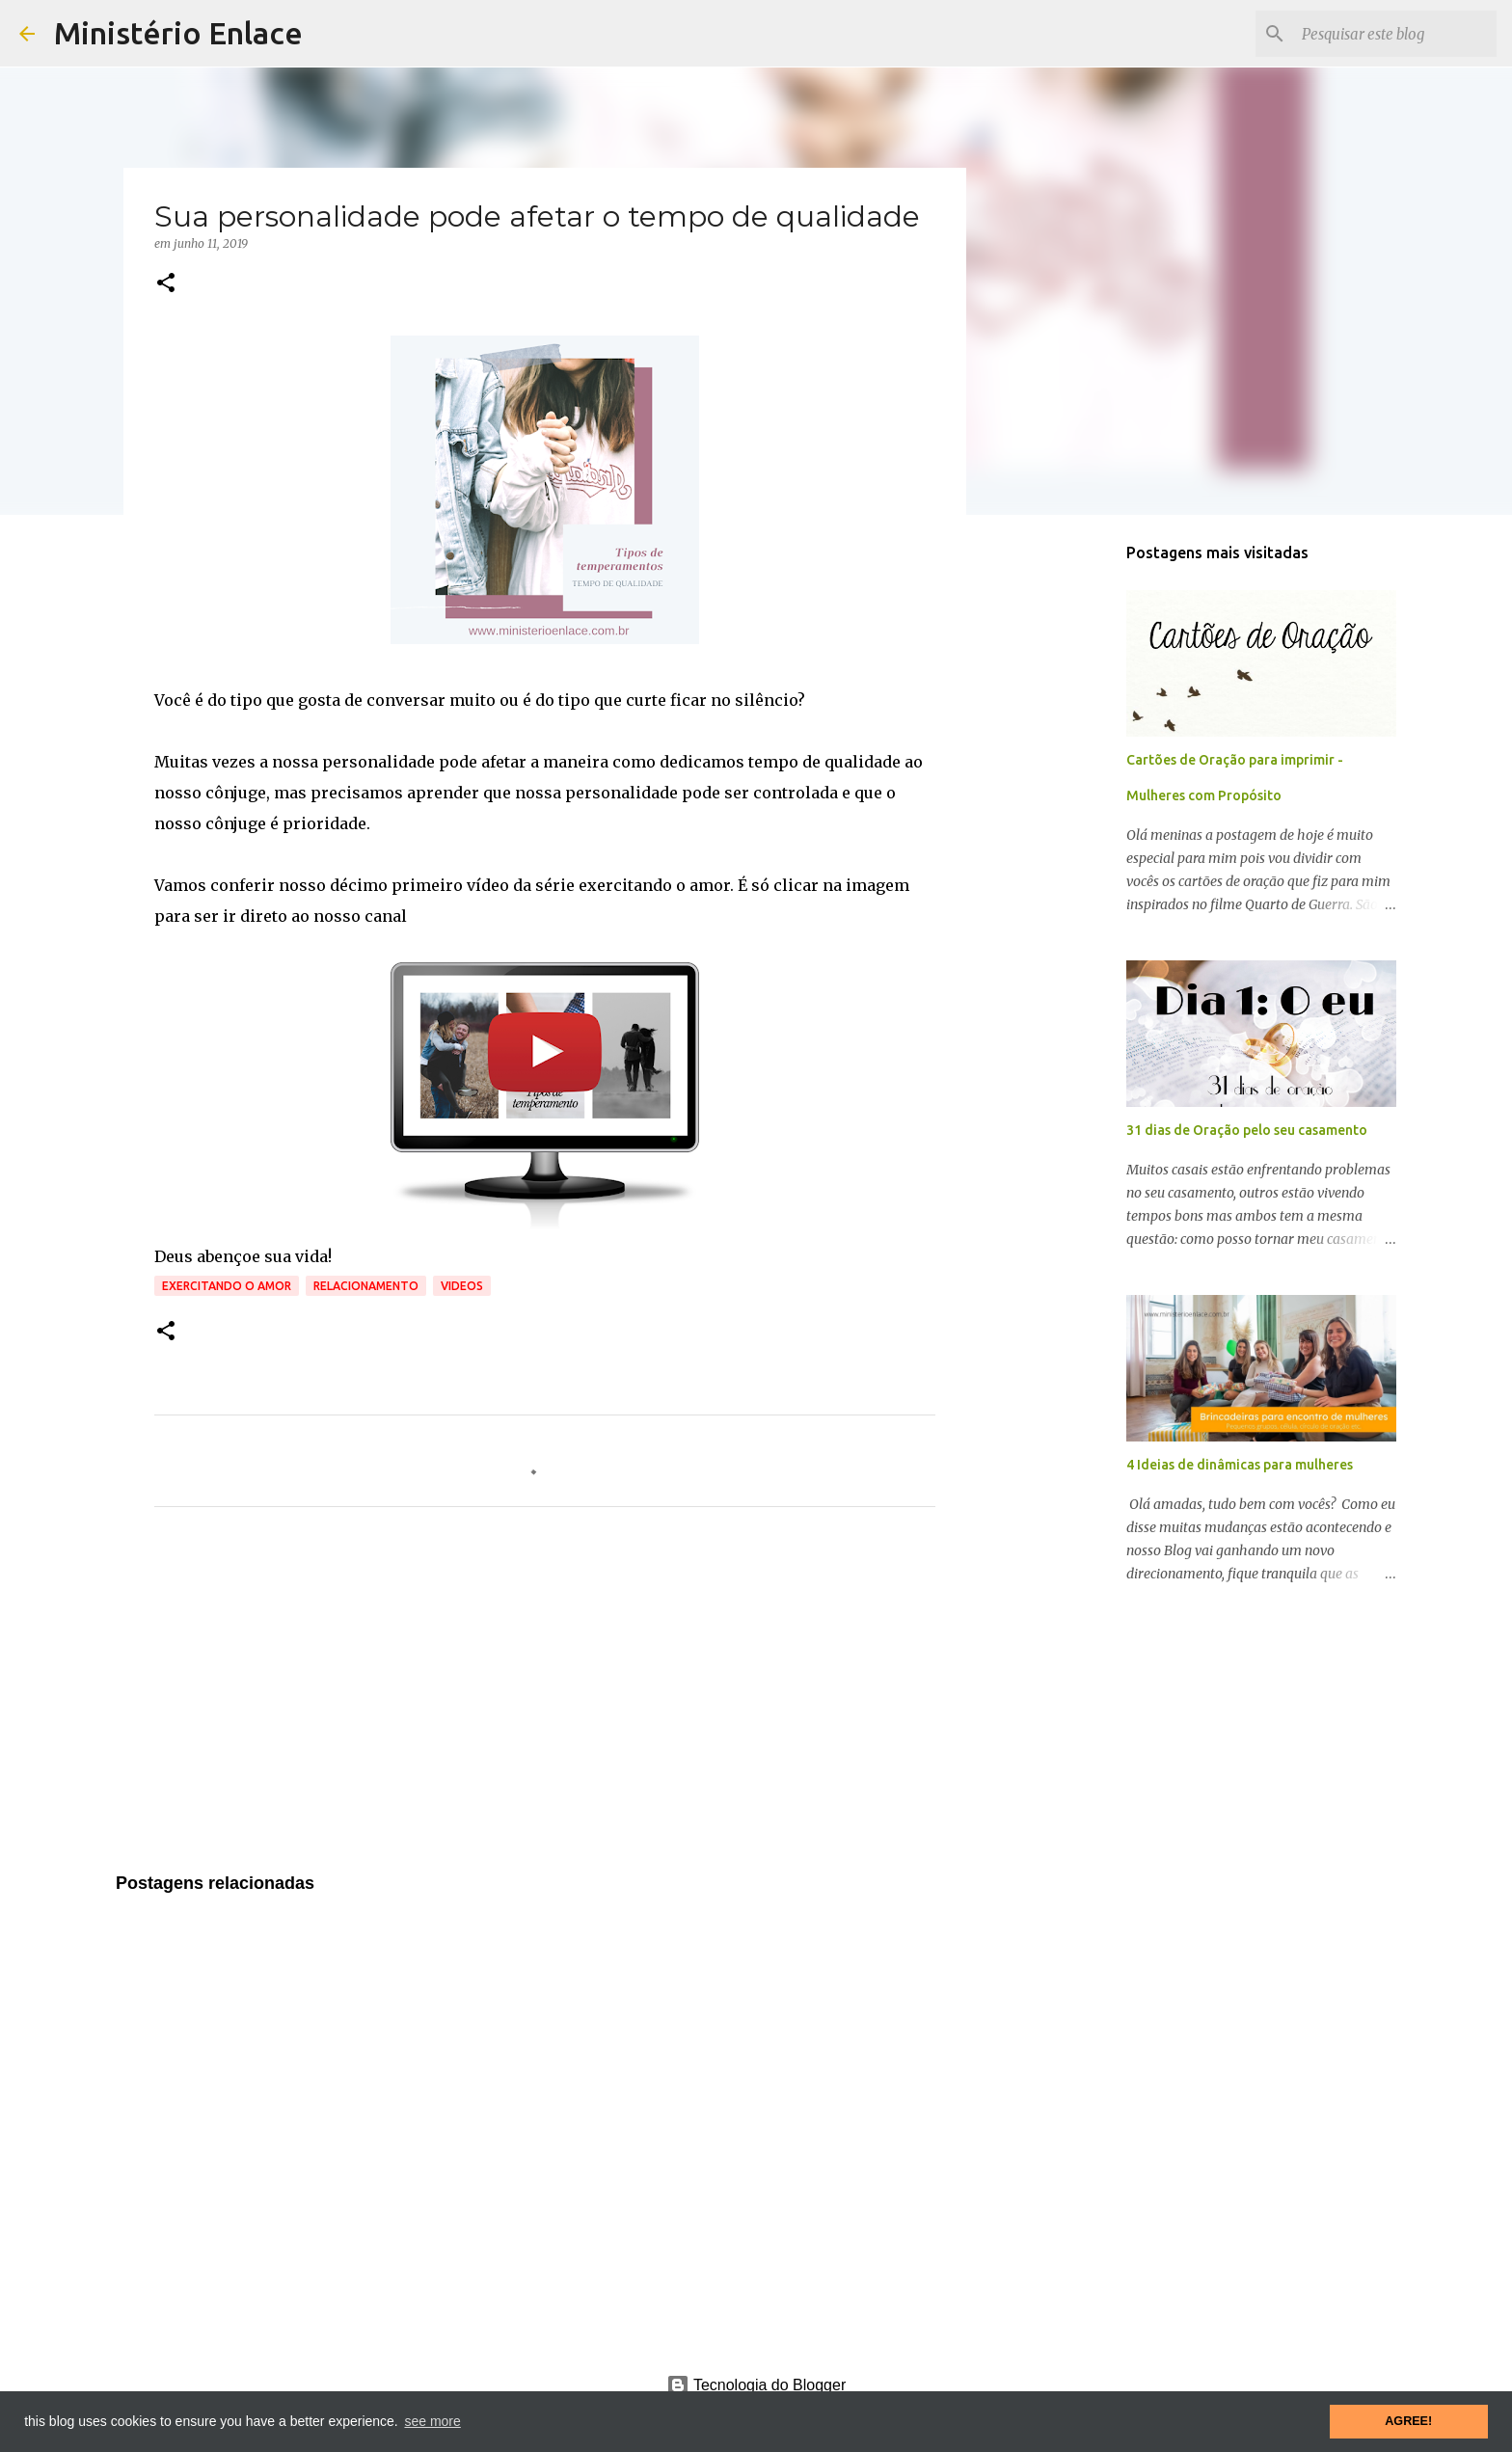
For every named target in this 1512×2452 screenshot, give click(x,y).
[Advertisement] (545, 1702)
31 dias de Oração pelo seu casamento (1246, 1130)
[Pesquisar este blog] (1395, 34)
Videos (462, 1286)
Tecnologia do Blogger (756, 2385)
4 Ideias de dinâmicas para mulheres (1239, 1464)
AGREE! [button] (1408, 2421)
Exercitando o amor (226, 1286)
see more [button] (432, 2421)
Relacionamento (365, 1286)
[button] (165, 284)
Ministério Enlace (178, 32)
